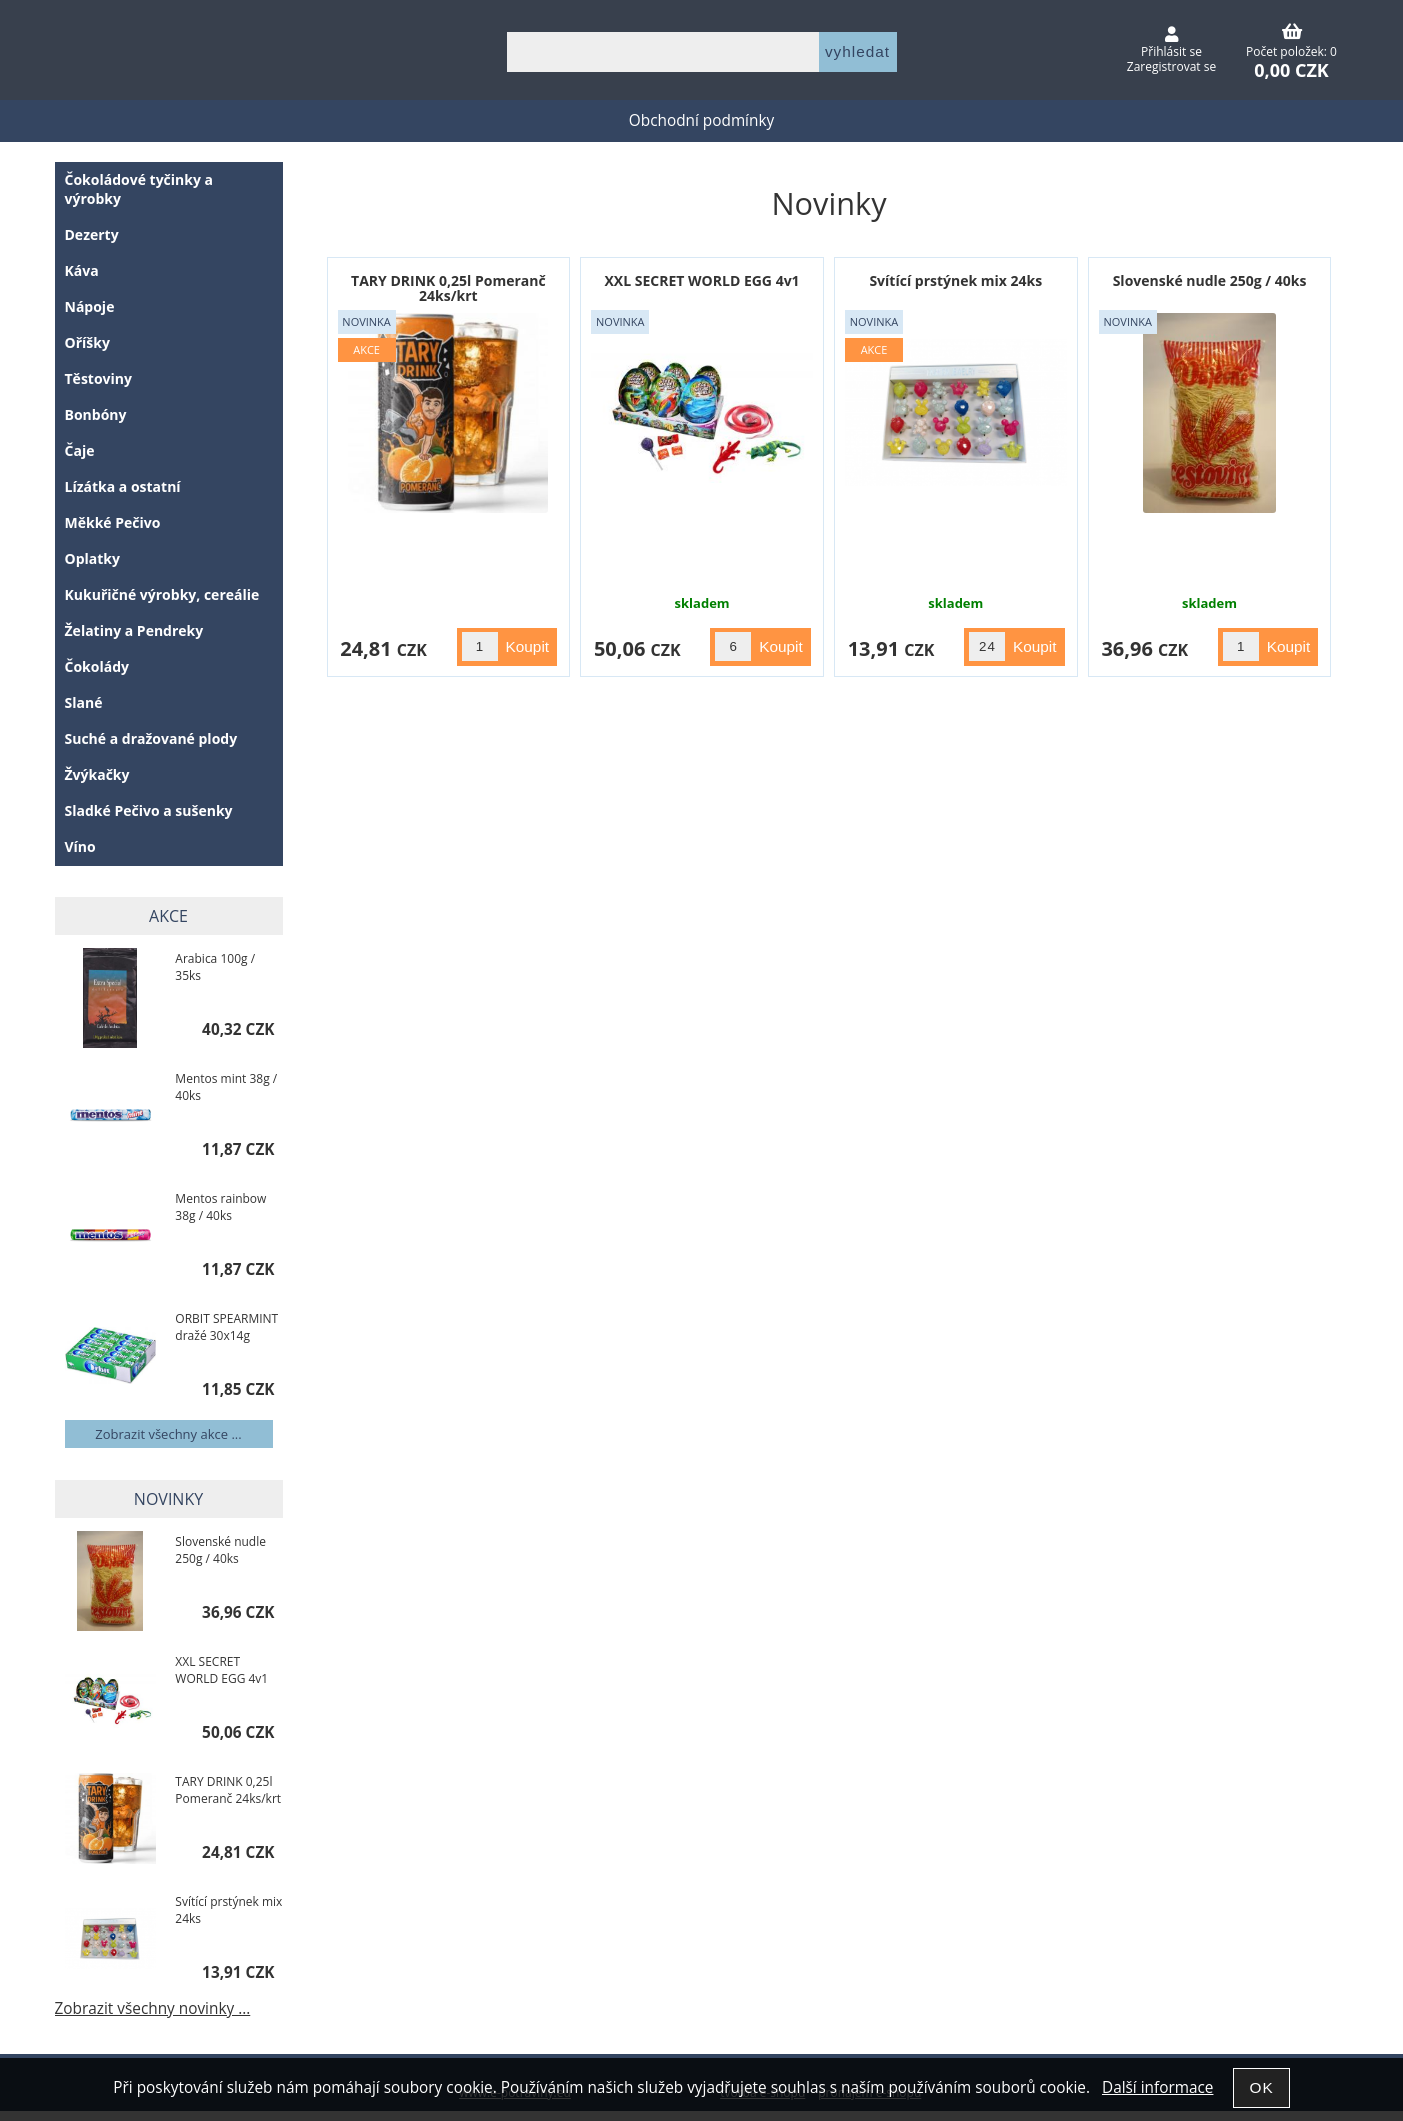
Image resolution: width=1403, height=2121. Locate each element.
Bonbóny (96, 414)
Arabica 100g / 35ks (215, 967)
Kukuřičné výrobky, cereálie (162, 594)
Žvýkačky (97, 774)
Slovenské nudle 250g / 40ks (1210, 280)
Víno (80, 846)
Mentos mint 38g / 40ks (226, 1087)
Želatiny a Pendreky (134, 630)
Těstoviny (98, 378)
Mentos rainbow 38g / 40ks (220, 1207)
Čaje (80, 450)
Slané (84, 702)
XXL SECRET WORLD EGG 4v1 (702, 280)
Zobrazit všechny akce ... (168, 1434)
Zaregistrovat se (1171, 66)
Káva (82, 270)
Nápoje (90, 306)
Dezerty (92, 234)
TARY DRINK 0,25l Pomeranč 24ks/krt (448, 288)
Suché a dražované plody (151, 738)
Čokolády (97, 666)
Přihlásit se (1171, 51)
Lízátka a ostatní (123, 486)
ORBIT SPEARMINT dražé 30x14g (226, 1327)
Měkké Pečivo (113, 522)
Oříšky (87, 342)
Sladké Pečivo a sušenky (149, 810)
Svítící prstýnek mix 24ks (955, 280)
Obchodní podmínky (701, 120)
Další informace (1157, 2087)
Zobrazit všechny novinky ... (153, 2008)
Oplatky (92, 558)
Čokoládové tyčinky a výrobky (139, 189)
